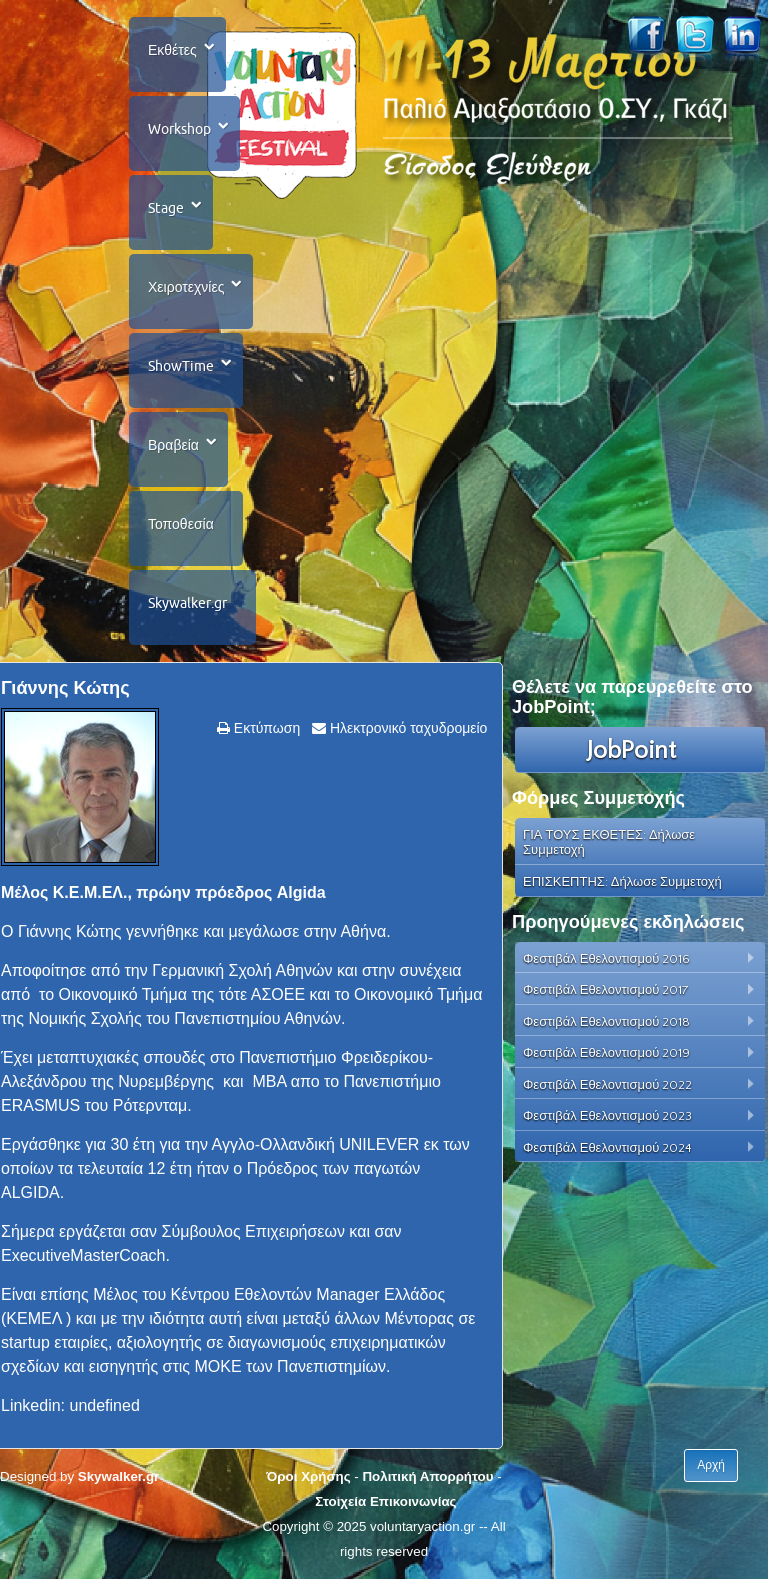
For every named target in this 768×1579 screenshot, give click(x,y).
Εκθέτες (172, 50)
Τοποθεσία (181, 524)
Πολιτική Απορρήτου (427, 1476)
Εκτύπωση (265, 728)
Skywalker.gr (187, 603)
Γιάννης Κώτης (65, 688)
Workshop (179, 129)
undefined (105, 1405)
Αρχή (711, 1465)
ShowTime (181, 366)
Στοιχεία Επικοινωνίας (385, 1501)
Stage (166, 208)
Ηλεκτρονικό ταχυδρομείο (406, 728)
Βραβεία (173, 445)
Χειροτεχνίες (186, 287)
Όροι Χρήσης (308, 1476)
